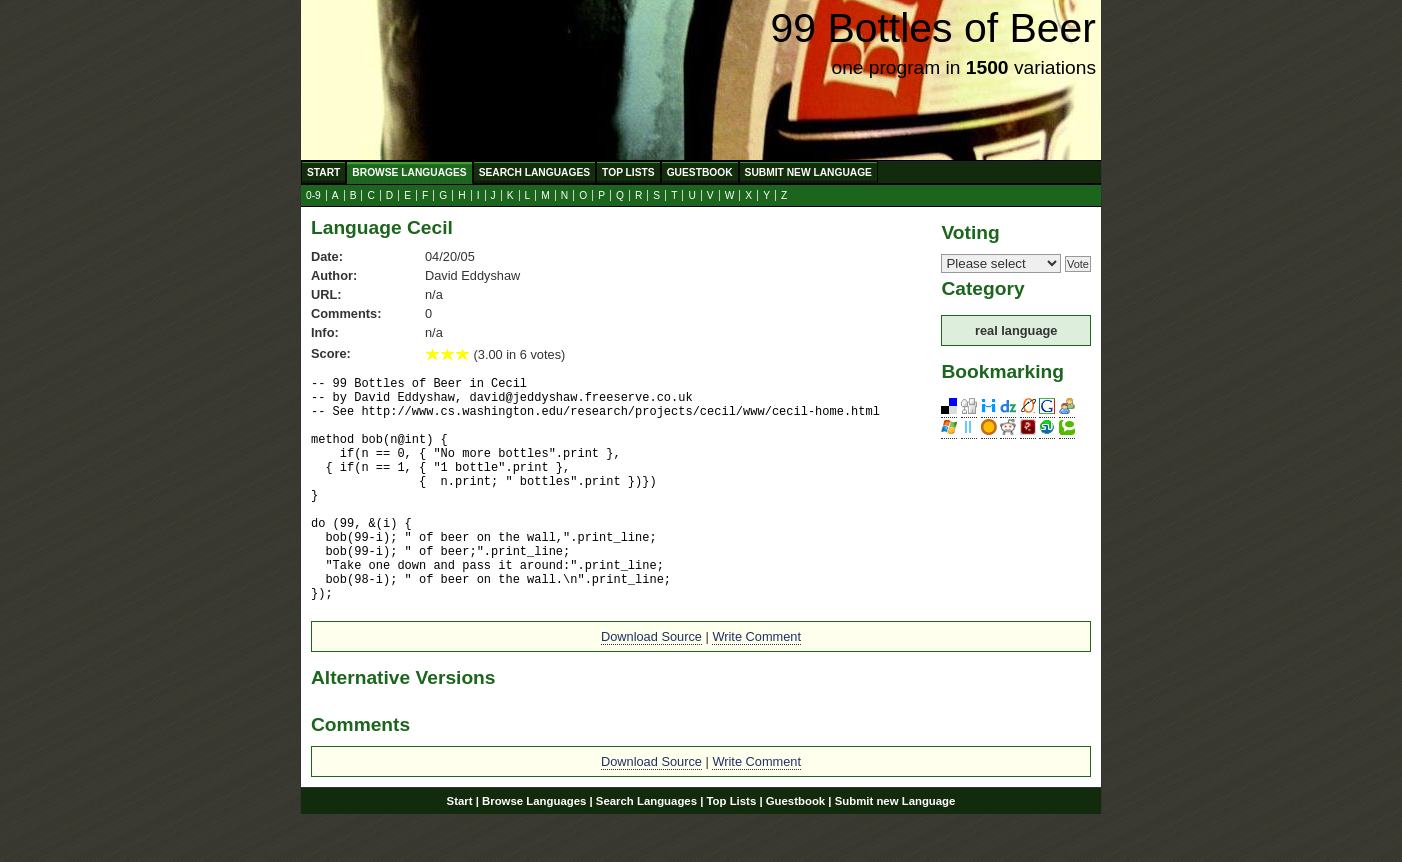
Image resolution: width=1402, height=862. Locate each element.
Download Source (651, 684)
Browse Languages (409, 172)
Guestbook (700, 172)
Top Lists (628, 172)
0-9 (313, 195)
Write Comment (756, 684)
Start (323, 172)
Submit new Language (808, 172)
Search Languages (534, 172)
